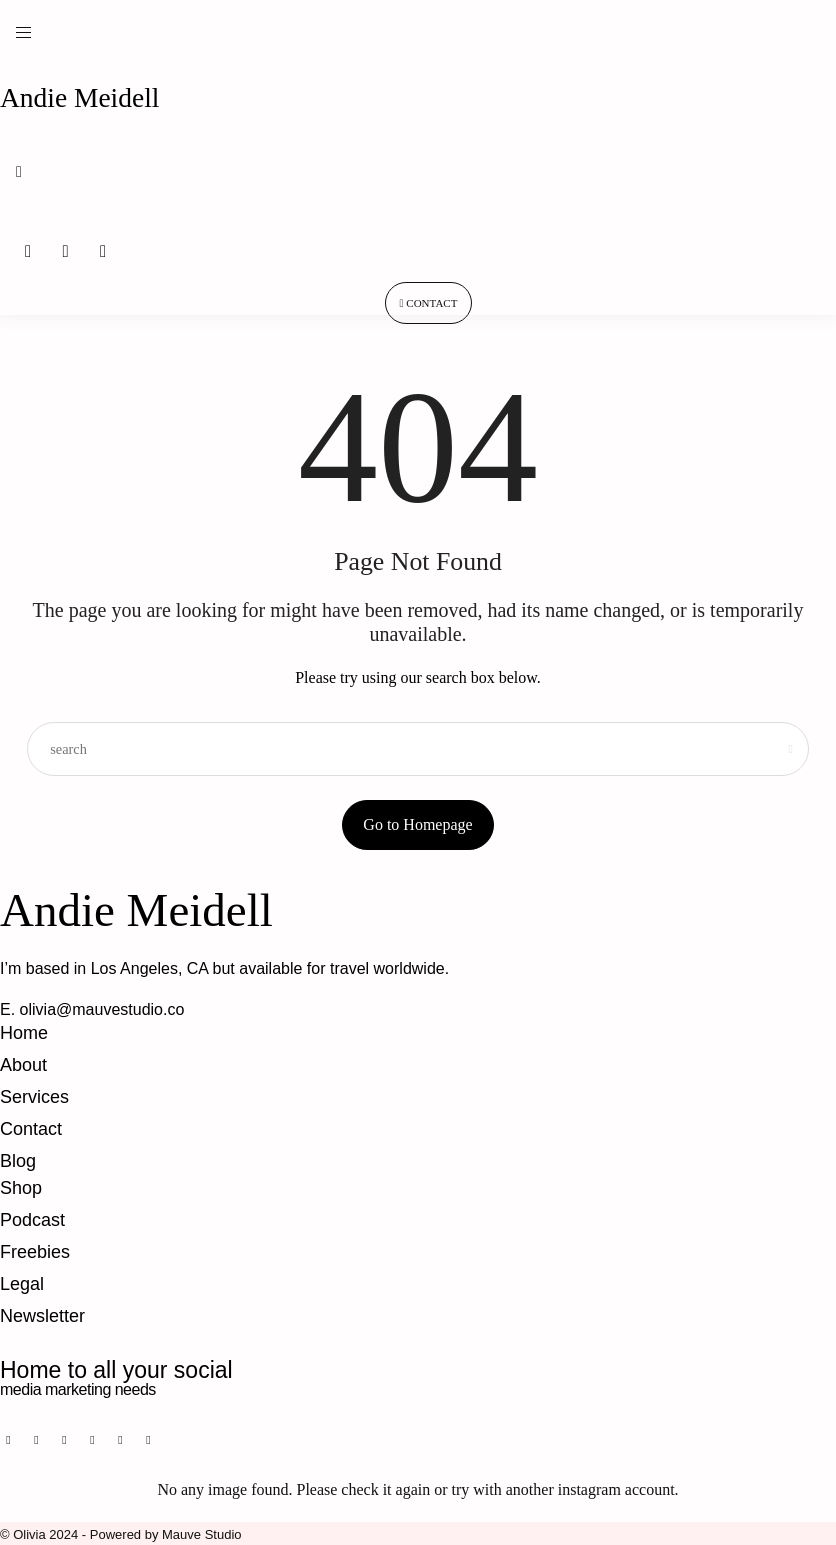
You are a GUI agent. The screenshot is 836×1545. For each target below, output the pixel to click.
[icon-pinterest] (35, 1440)
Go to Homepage (417, 825)
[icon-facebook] (11, 1440)
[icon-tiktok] (83, 1440)
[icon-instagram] (59, 1440)
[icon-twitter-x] (131, 1440)
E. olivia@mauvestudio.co (92, 1009)
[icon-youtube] (107, 1440)
